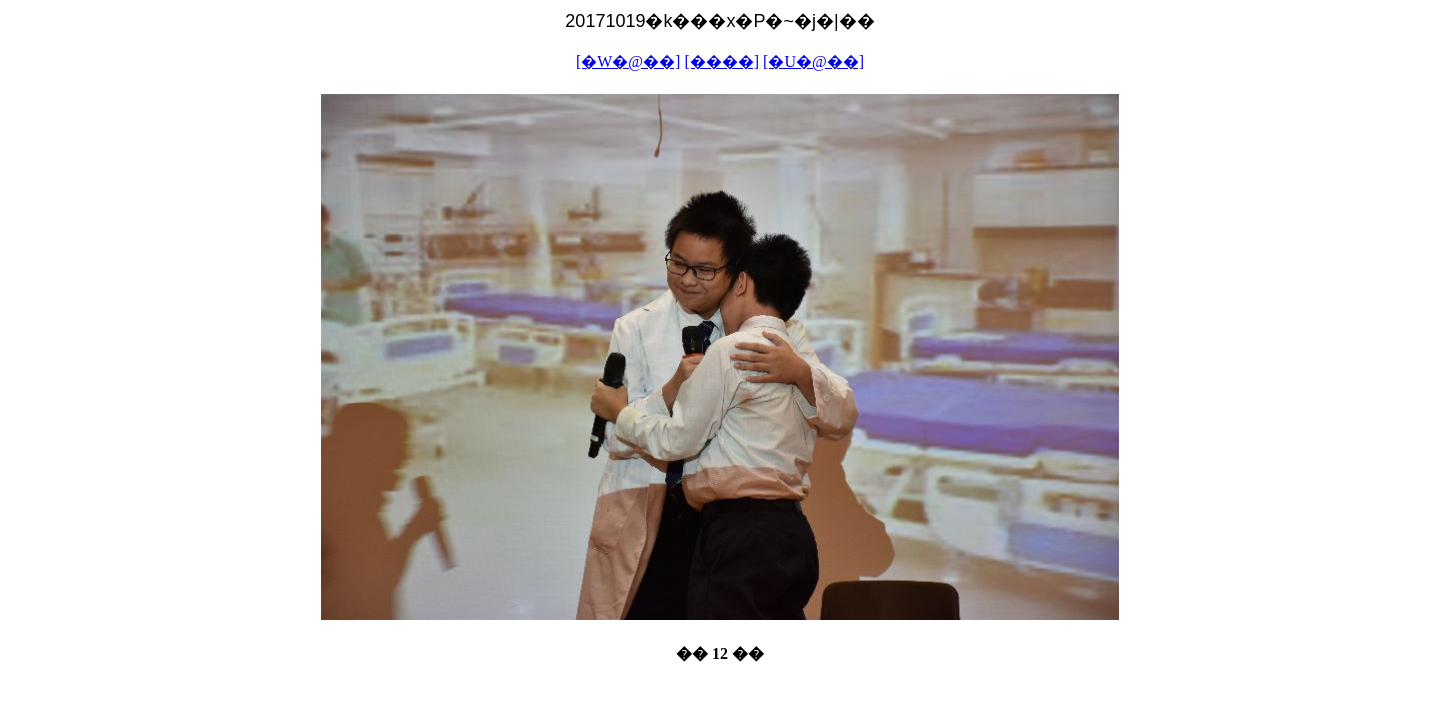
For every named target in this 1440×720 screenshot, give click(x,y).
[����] (721, 61)
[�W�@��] (628, 61)
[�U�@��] (813, 61)
